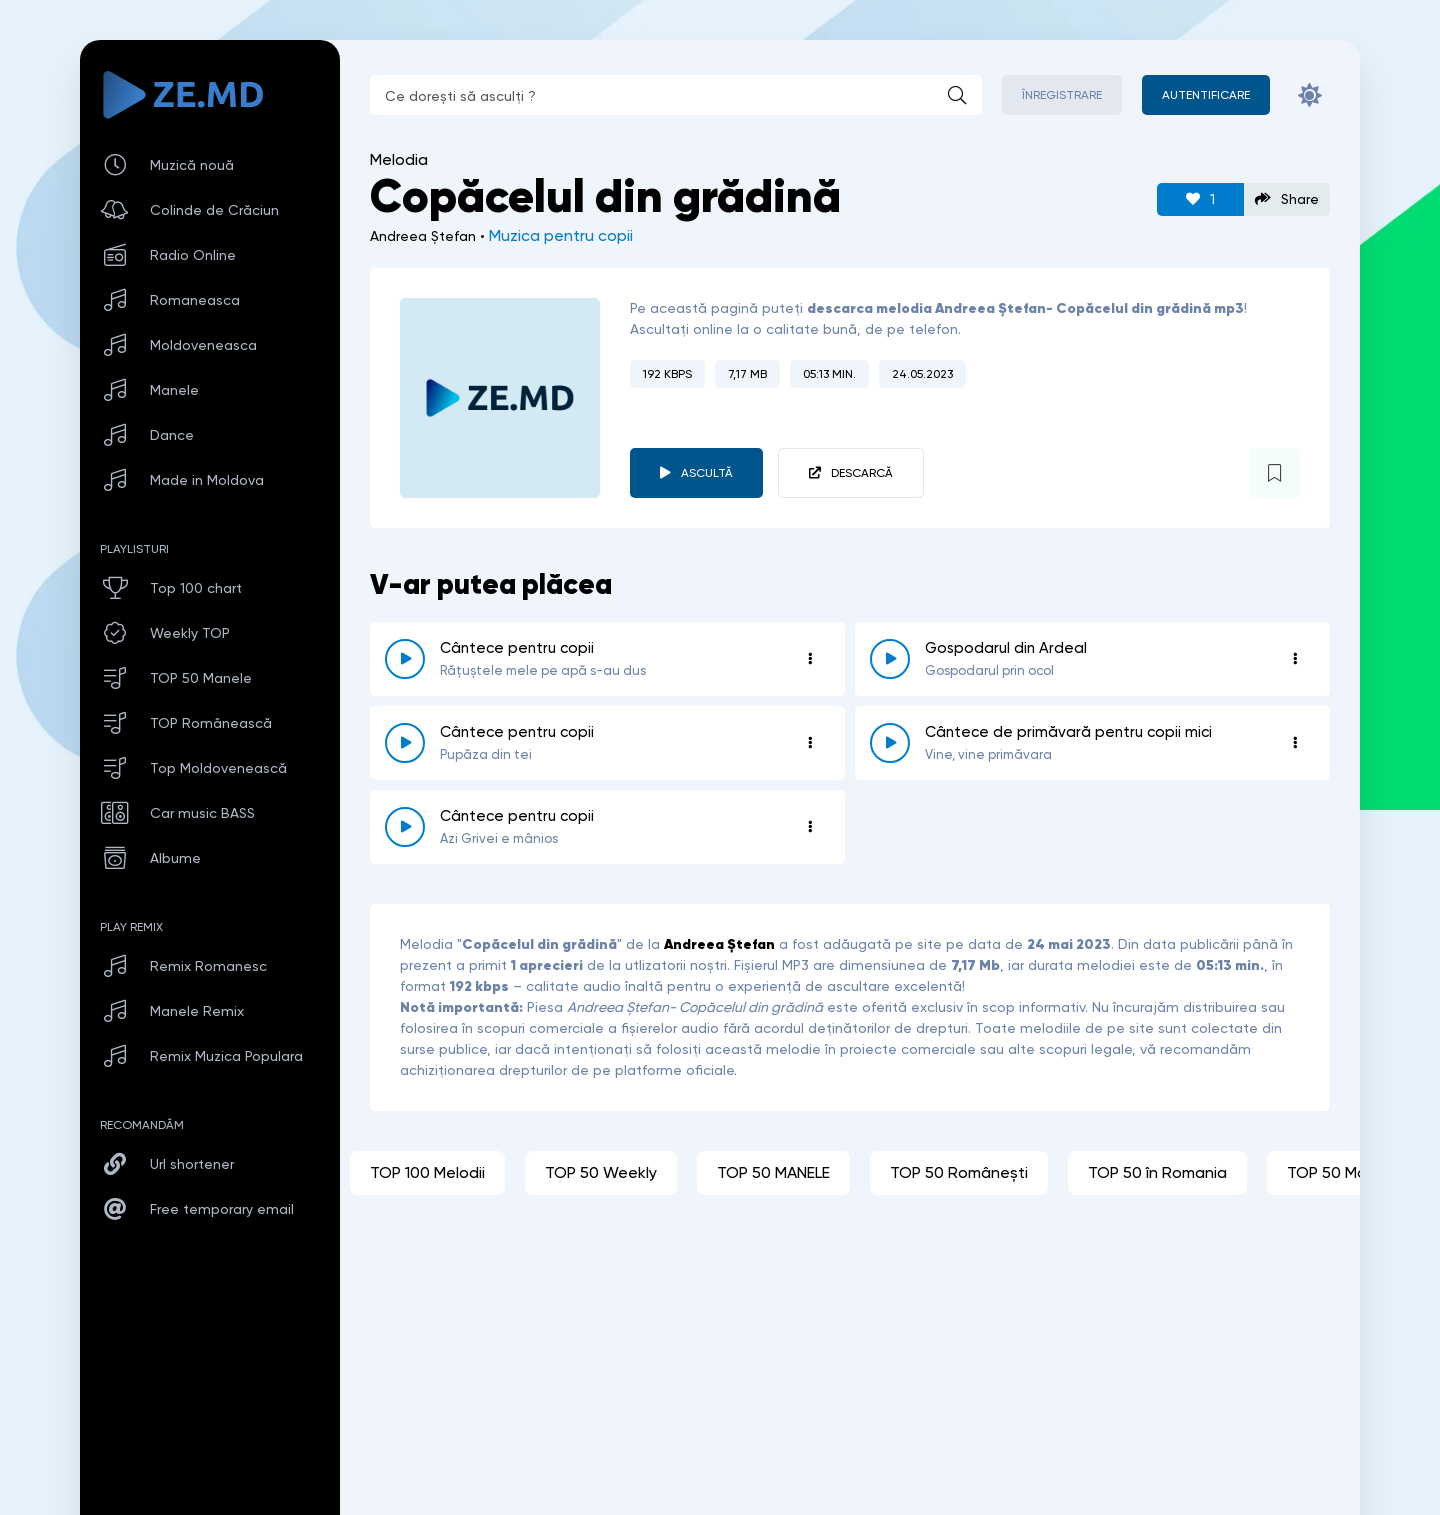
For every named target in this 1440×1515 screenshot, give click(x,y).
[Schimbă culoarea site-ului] (1310, 95)
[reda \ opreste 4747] (890, 659)
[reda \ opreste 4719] (405, 659)
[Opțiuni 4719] (810, 659)
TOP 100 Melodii (427, 1172)
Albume (175, 858)
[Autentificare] (1206, 95)
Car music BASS (202, 813)
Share (1287, 199)
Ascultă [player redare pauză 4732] (707, 473)
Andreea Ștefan (719, 944)
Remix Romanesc (208, 966)
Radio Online (193, 255)
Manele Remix (197, 1011)
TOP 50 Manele (201, 678)
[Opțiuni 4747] (1295, 659)
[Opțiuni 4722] (1295, 743)
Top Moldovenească (218, 768)
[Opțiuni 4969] (810, 743)
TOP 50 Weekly (601, 1172)
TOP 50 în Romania (1157, 1172)
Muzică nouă (192, 165)
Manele (174, 390)
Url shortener (192, 1164)
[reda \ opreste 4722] (890, 743)
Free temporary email (222, 1209)
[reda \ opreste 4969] (405, 743)
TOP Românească (211, 723)
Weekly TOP (190, 633)
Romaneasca (195, 300)
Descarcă (862, 473)
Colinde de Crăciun (214, 210)
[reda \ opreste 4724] (405, 827)
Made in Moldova (207, 480)
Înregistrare (1062, 95)
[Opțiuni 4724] (810, 827)
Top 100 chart (196, 588)
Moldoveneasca (203, 345)
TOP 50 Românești (959, 1172)
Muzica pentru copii (561, 235)
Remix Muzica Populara (226, 1056)
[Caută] (957, 95)
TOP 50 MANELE (773, 1172)
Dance (172, 435)
